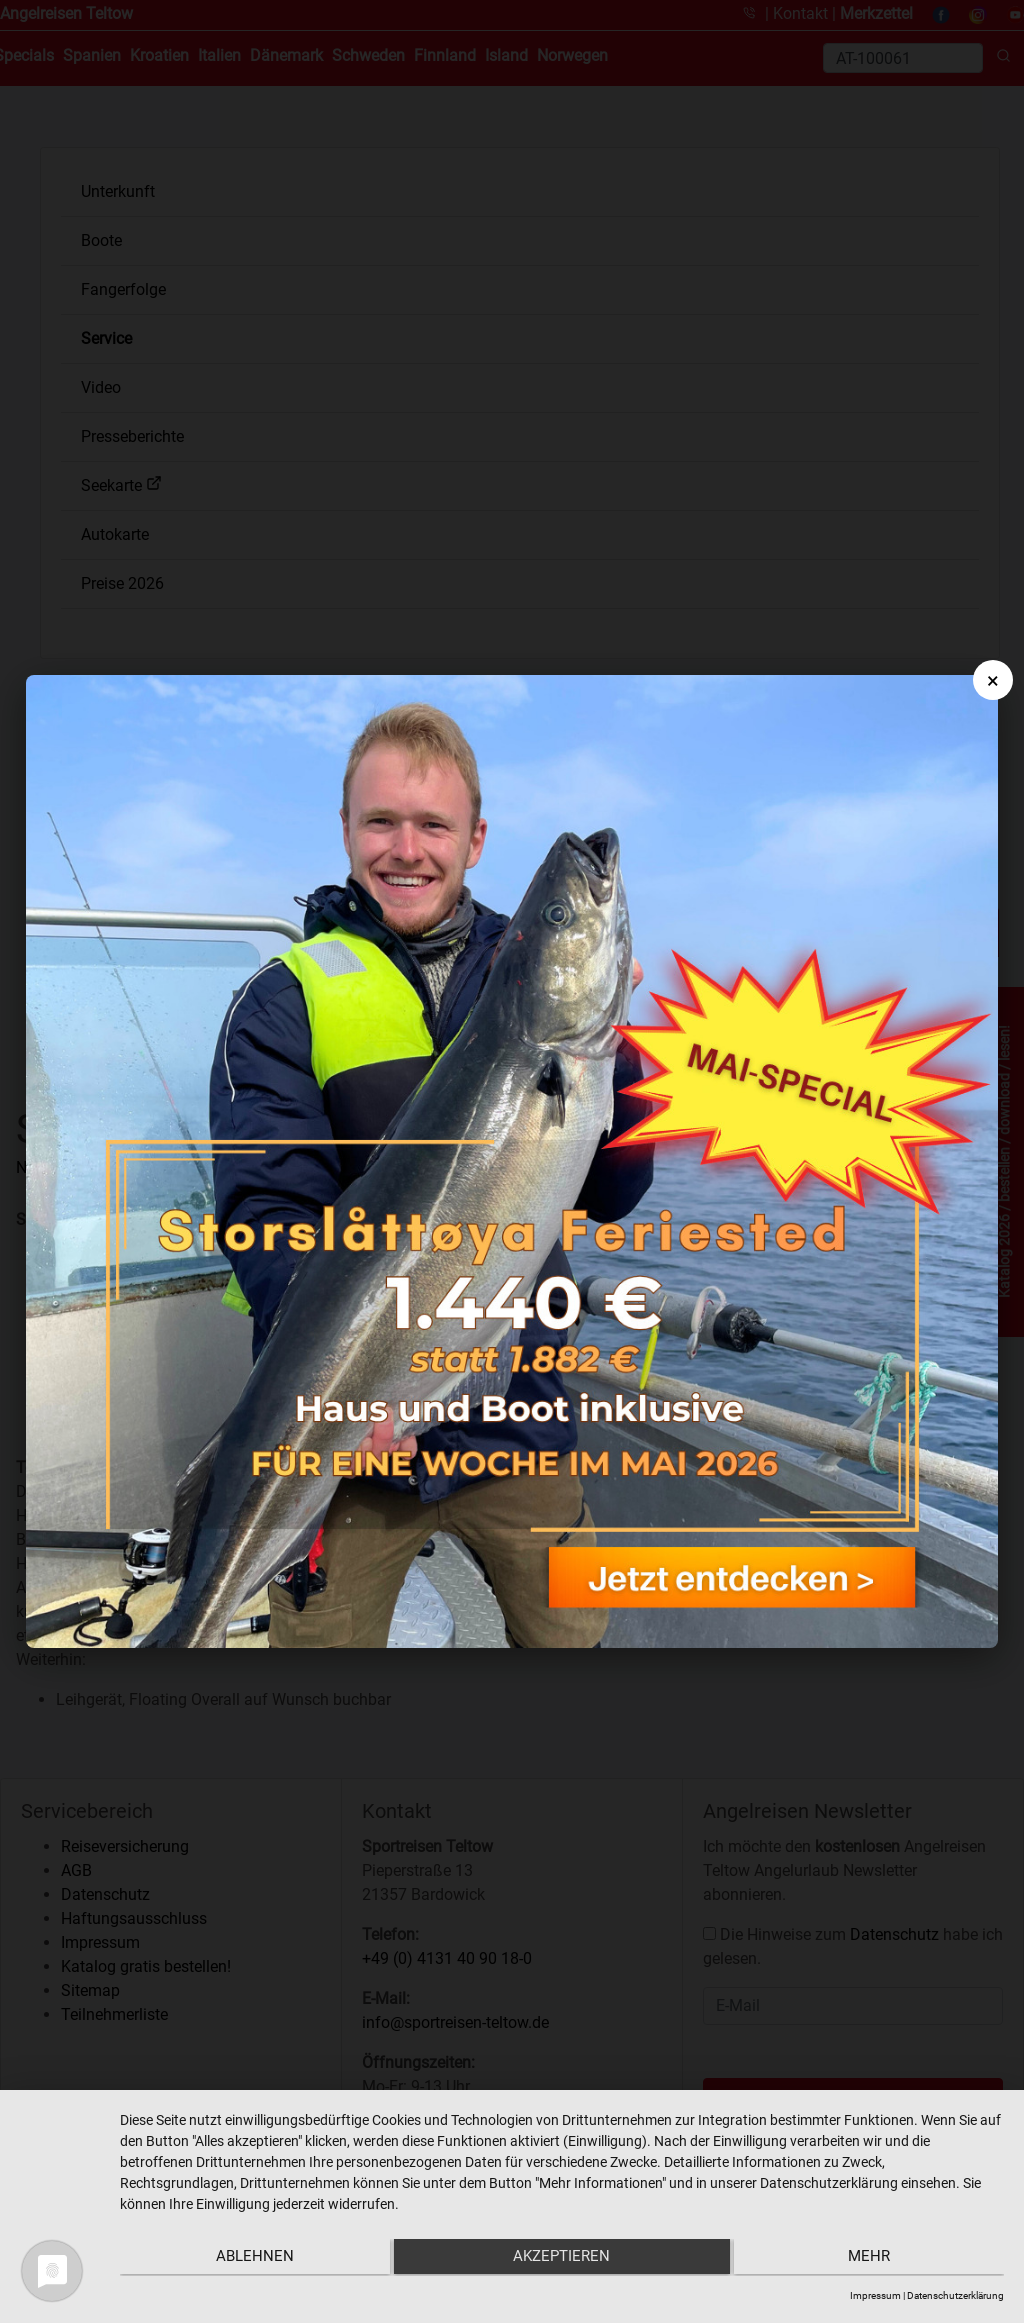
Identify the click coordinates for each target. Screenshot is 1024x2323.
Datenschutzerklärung (955, 2295)
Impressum (875, 2295)
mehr (873, 2259)
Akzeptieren (562, 2259)
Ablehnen (251, 2259)
